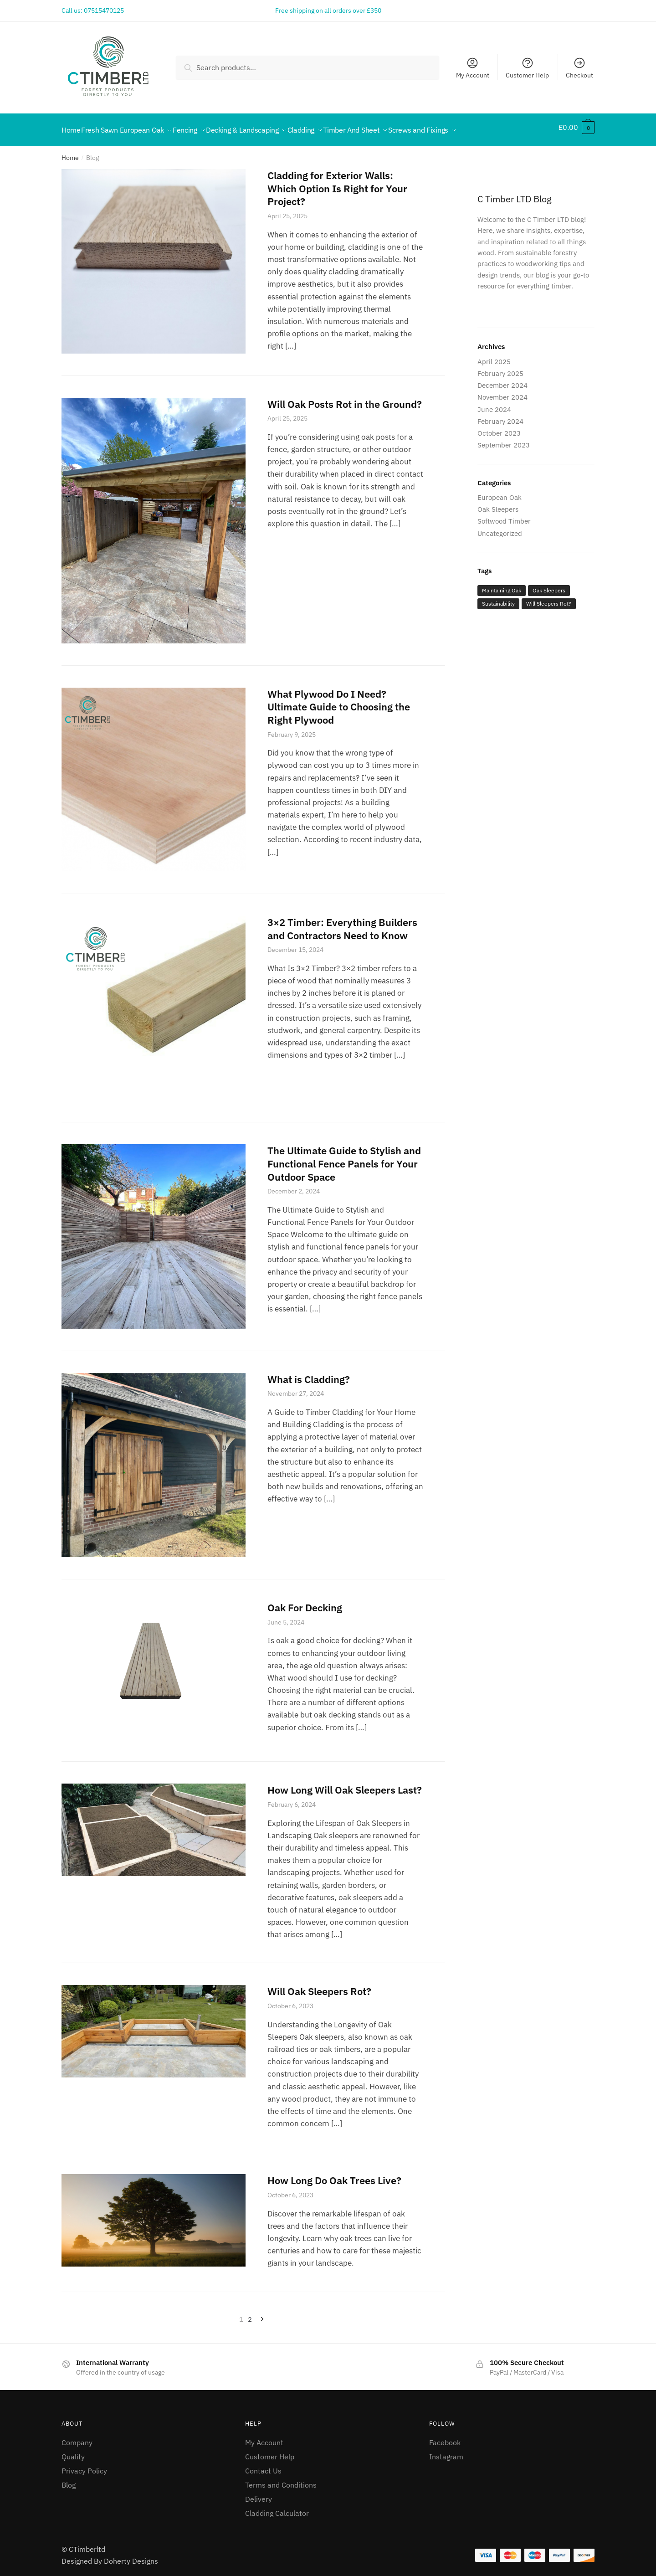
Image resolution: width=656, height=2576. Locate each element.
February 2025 (500, 368)
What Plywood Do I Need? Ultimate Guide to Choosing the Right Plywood (338, 701)
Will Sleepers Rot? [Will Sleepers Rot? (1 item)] (548, 598)
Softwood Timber (504, 515)
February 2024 (500, 415)
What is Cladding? (308, 1373)
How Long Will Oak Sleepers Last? (344, 1784)
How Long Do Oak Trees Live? (334, 2174)
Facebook (445, 2437)
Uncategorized (499, 528)
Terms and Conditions (281, 2479)
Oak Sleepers (497, 503)
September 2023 (503, 439)
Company (77, 2437)
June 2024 (494, 404)
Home (70, 152)
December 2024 (502, 379)
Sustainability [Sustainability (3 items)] (498, 598)
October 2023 (499, 427)
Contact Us (263, 2465)
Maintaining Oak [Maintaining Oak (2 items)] (501, 584)
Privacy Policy (84, 2465)
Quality (73, 2451)
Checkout (579, 68)
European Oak (499, 492)
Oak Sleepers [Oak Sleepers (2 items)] (549, 584)
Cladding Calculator (277, 2507)
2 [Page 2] (250, 2313)
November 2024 (502, 391)
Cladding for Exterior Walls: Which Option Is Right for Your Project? (337, 182)
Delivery (258, 2493)
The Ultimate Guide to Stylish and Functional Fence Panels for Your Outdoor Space (344, 1157)
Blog (69, 2479)
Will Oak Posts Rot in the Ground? (344, 398)
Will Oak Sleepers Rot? (319, 1985)
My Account (472, 68)
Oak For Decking (304, 1602)
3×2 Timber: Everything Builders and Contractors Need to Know (342, 923)
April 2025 (494, 356)
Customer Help (527, 68)
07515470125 (104, 10)
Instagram (446, 2451)
